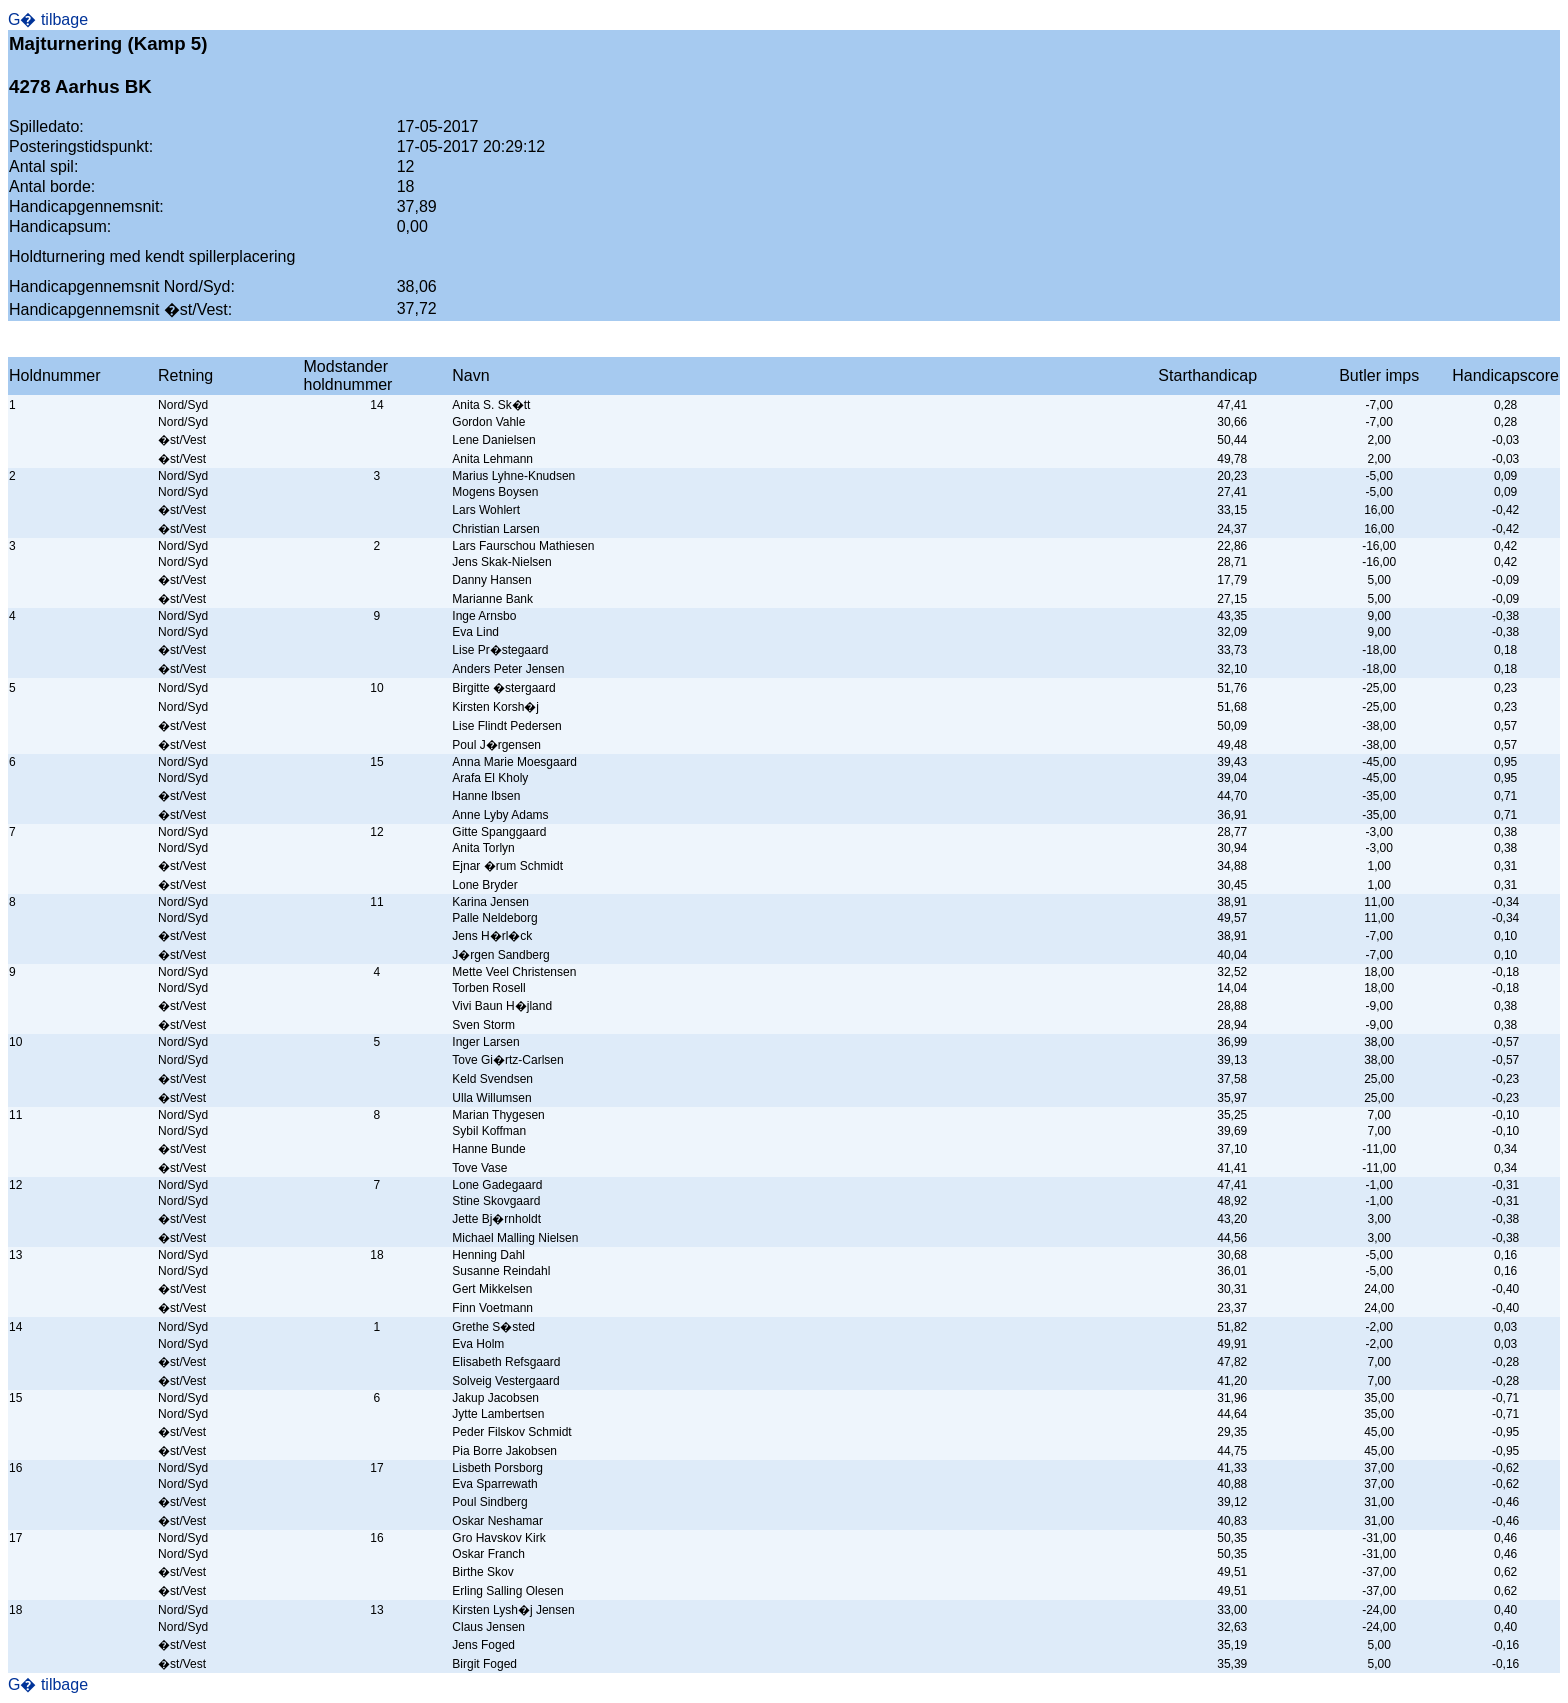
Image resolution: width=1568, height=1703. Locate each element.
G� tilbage (48, 19)
